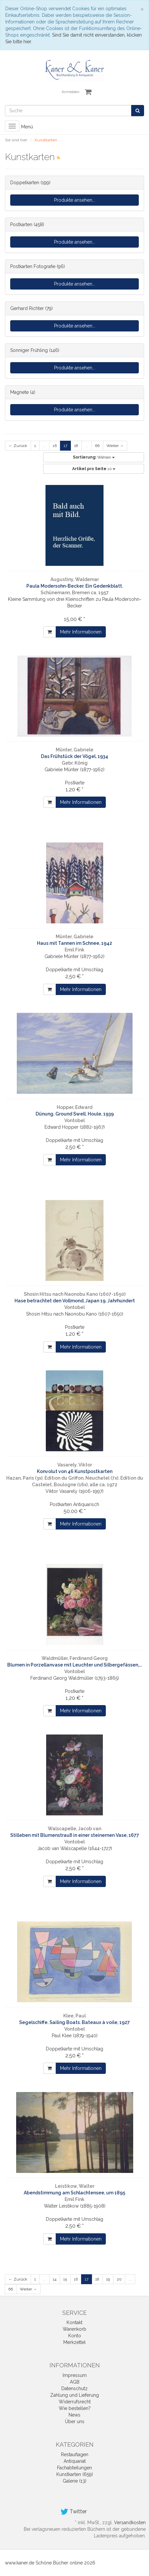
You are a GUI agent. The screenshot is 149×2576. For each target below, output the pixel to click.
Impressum (75, 2375)
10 (93, 468)
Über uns (74, 2421)
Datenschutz (74, 2388)
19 (108, 2279)
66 (97, 445)
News (74, 2415)
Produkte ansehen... (74, 200)
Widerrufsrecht (75, 2401)
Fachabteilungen (74, 2467)
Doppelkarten (24, 182)
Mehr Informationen (81, 632)
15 (65, 2279)
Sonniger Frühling (29, 350)
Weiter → (115, 445)
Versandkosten (130, 2522)
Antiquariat (75, 2461)
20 (119, 2279)
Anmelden (70, 92)
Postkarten (21, 224)
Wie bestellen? (75, 2408)
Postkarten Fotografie (32, 266)
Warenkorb (74, 2329)
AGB (74, 2382)
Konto (74, 2335)
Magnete (19, 392)
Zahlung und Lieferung (74, 2395)
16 (55, 445)
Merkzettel (74, 2342)
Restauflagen (74, 2454)
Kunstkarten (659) (74, 2474)
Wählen (94, 457)
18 (76, 445)
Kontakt (74, 2322)
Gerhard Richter (27, 308)
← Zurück (18, 445)
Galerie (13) (74, 2481)
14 (54, 2279)
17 (65, 445)
